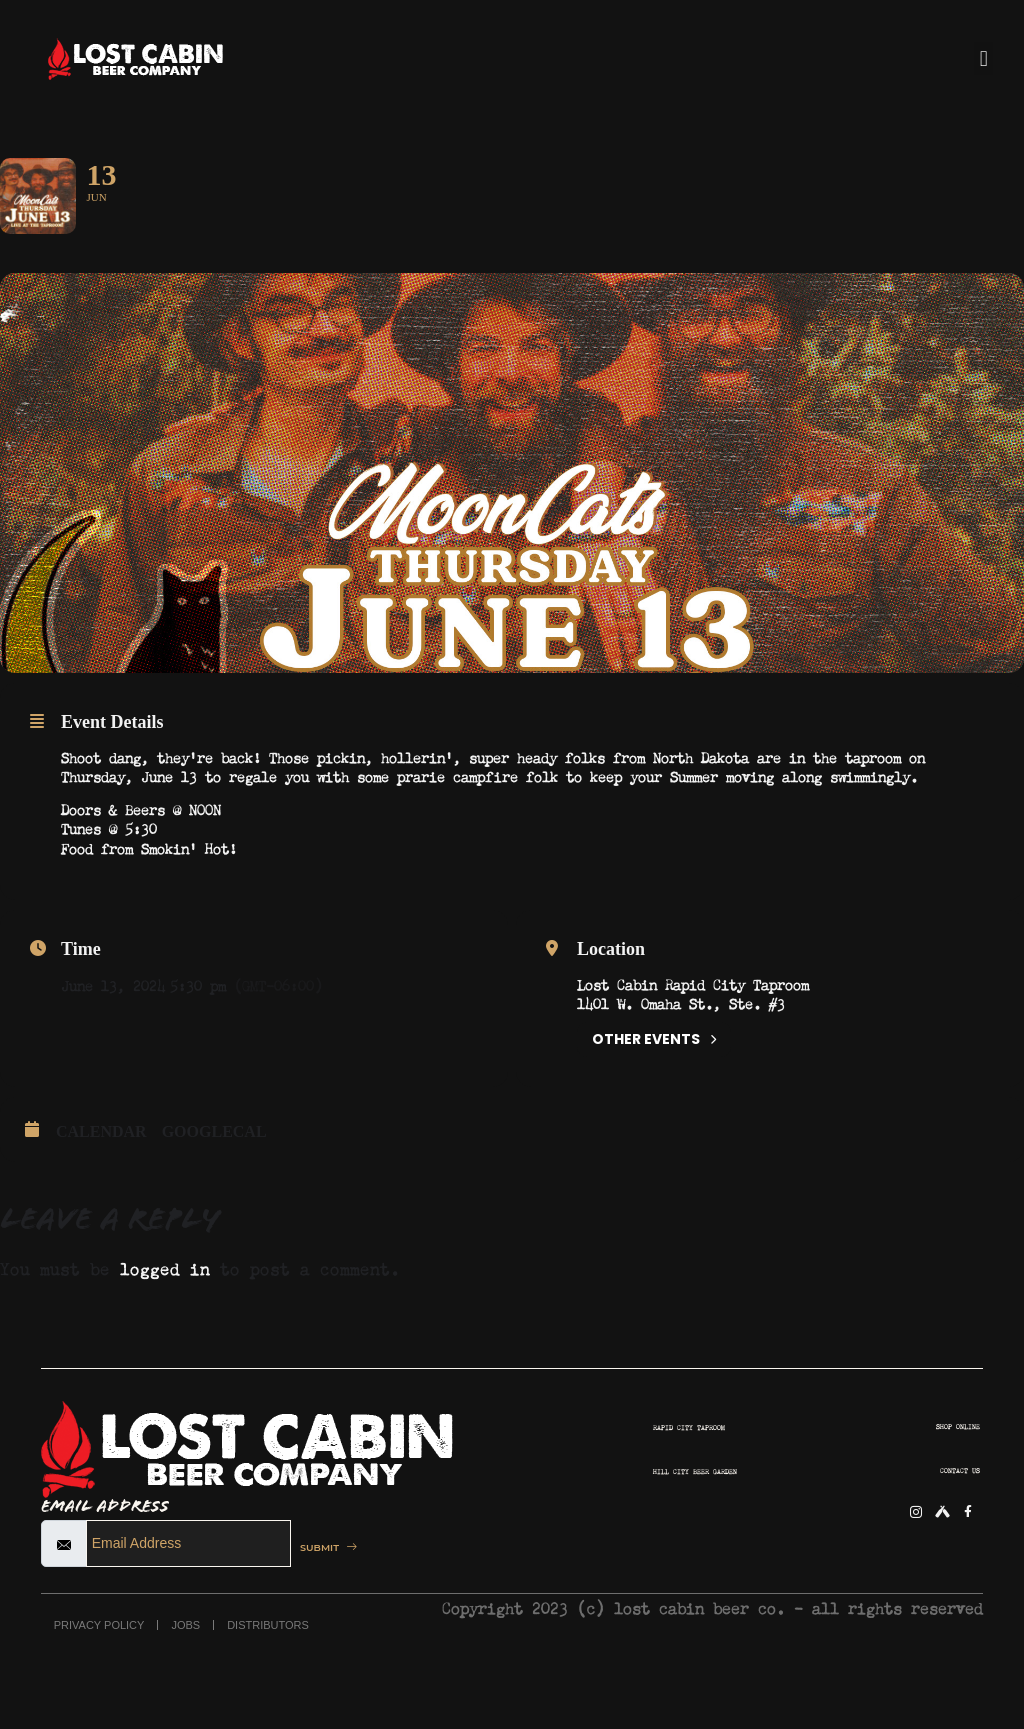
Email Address (105, 1559)
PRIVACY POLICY (99, 1678)
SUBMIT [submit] (337, 1600)
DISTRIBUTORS (268, 1678)
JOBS (185, 1678)
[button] (983, 58)
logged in (165, 1319)
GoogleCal (214, 1184)
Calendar (101, 1184)
